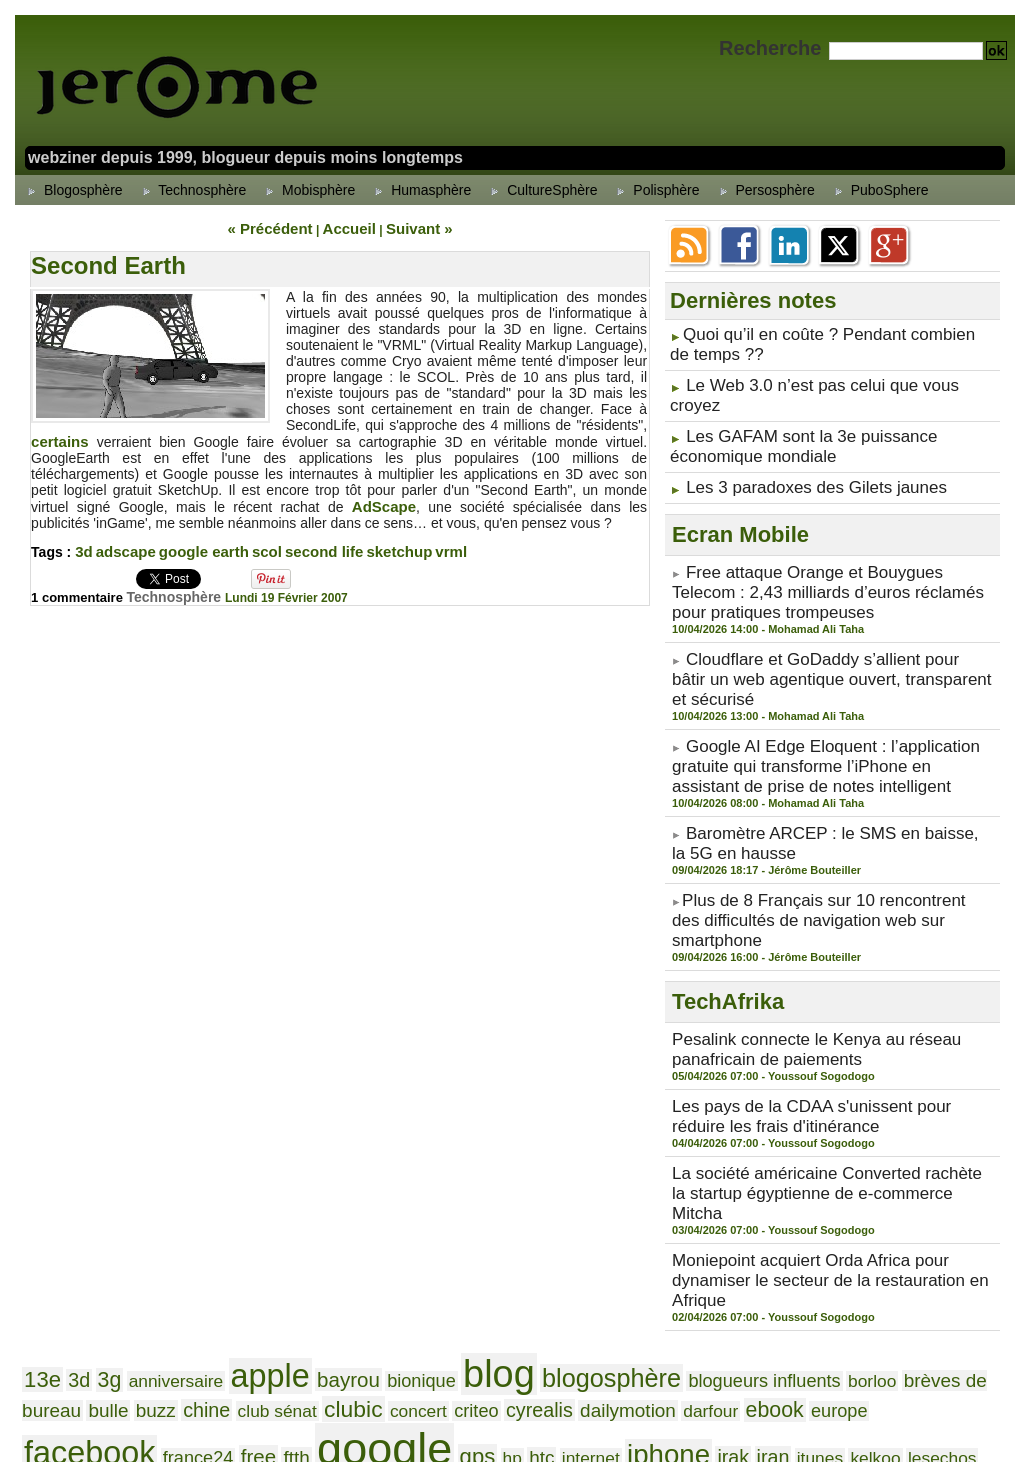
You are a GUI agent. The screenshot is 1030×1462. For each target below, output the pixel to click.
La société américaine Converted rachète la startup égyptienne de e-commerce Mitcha (830, 1032)
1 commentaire (82, 591)
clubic (118, 1209)
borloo (717, 1171)
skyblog (93, 1335)
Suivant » (405, 227)
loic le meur (534, 1245)
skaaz (42, 1336)
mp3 (246, 1282)
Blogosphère (72, 190)
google (841, 1203)
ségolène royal (760, 1310)
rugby (225, 1311)
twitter (550, 1334)
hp (945, 1211)
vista (938, 1335)
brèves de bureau (803, 1170)
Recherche (773, 48)
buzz (924, 1170)
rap (155, 1311)
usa (664, 1336)
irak (163, 1245)
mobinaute (58, 1282)
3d (83, 546)
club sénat (55, 1211)
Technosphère (192, 190)
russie (271, 1312)
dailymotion (343, 1210)
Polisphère (655, 190)
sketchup (378, 546)
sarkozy (493, 1308)
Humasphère (420, 190)
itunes (236, 1246)
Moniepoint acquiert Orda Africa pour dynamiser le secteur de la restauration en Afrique (827, 1091)
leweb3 (411, 1242)
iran (197, 1245)
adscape (123, 546)
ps (982, 1282)
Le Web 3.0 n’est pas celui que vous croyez (821, 376)
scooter (572, 1311)
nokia (555, 1281)
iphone (111, 1243)
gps (917, 1210)
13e (39, 1170)
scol (255, 546)
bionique (350, 1171)
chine (967, 1170)
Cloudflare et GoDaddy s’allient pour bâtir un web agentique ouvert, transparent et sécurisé (831, 610)
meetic (603, 1246)
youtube (411, 1366)
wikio (239, 1365)
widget (152, 1365)
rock (186, 1312)
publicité (53, 1311)
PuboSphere (879, 190)
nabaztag (306, 1280)
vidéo (895, 1335)
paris (787, 1280)
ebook (464, 1210)
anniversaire (150, 1171)
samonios (327, 1312)
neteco (400, 1276)
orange (684, 1278)
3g (95, 1170)
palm (744, 1282)
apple (226, 1167)
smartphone (167, 1335)
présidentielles (920, 1282)
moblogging (135, 1282)
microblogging (679, 1245)
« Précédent (282, 227)
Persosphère (764, 190)
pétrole (841, 1281)
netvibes (491, 1280)
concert (172, 1211)
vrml (428, 546)
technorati (481, 1335)
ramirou (112, 1312)
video (848, 1335)
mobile (970, 1246)
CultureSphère (541, 190)
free (737, 1210)
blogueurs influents (630, 1171)
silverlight (938, 1312)
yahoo (353, 1364)
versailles (792, 1336)
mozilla (201, 1281)
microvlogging (899, 1246)
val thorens (718, 1336)
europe (516, 1211)
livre (471, 1245)
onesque (612, 1282)
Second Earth (108, 262)
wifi (198, 1363)
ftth (769, 1210)
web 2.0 (72, 1361)
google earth (196, 546)
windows (292, 1365)
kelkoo (282, 1246)
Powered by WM (515, 1423)
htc (971, 1210)
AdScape (346, 502)
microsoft (790, 1241)
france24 (687, 1211)
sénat (851, 1310)
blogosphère (505, 1169)
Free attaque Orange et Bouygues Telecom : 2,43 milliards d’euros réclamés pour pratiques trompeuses (832, 543)
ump (629, 1335)
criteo (220, 1211)
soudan (338, 1336)
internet (47, 1246)
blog (413, 1165)
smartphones (262, 1335)
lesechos (337, 1246)
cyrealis (271, 1210)
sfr (892, 1311)
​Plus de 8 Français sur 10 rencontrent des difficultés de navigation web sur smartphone (810, 803)
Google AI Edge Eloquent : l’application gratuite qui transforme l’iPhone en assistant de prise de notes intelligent (825, 677)
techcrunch (403, 1336)
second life (308, 546)
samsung (404, 1310)
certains (58, 438)
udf (595, 1335)
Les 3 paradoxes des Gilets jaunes (793, 446)
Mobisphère (307, 190)
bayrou (291, 1170)
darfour (411, 1211)
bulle (885, 1170)
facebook (599, 1207)
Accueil (347, 227)
